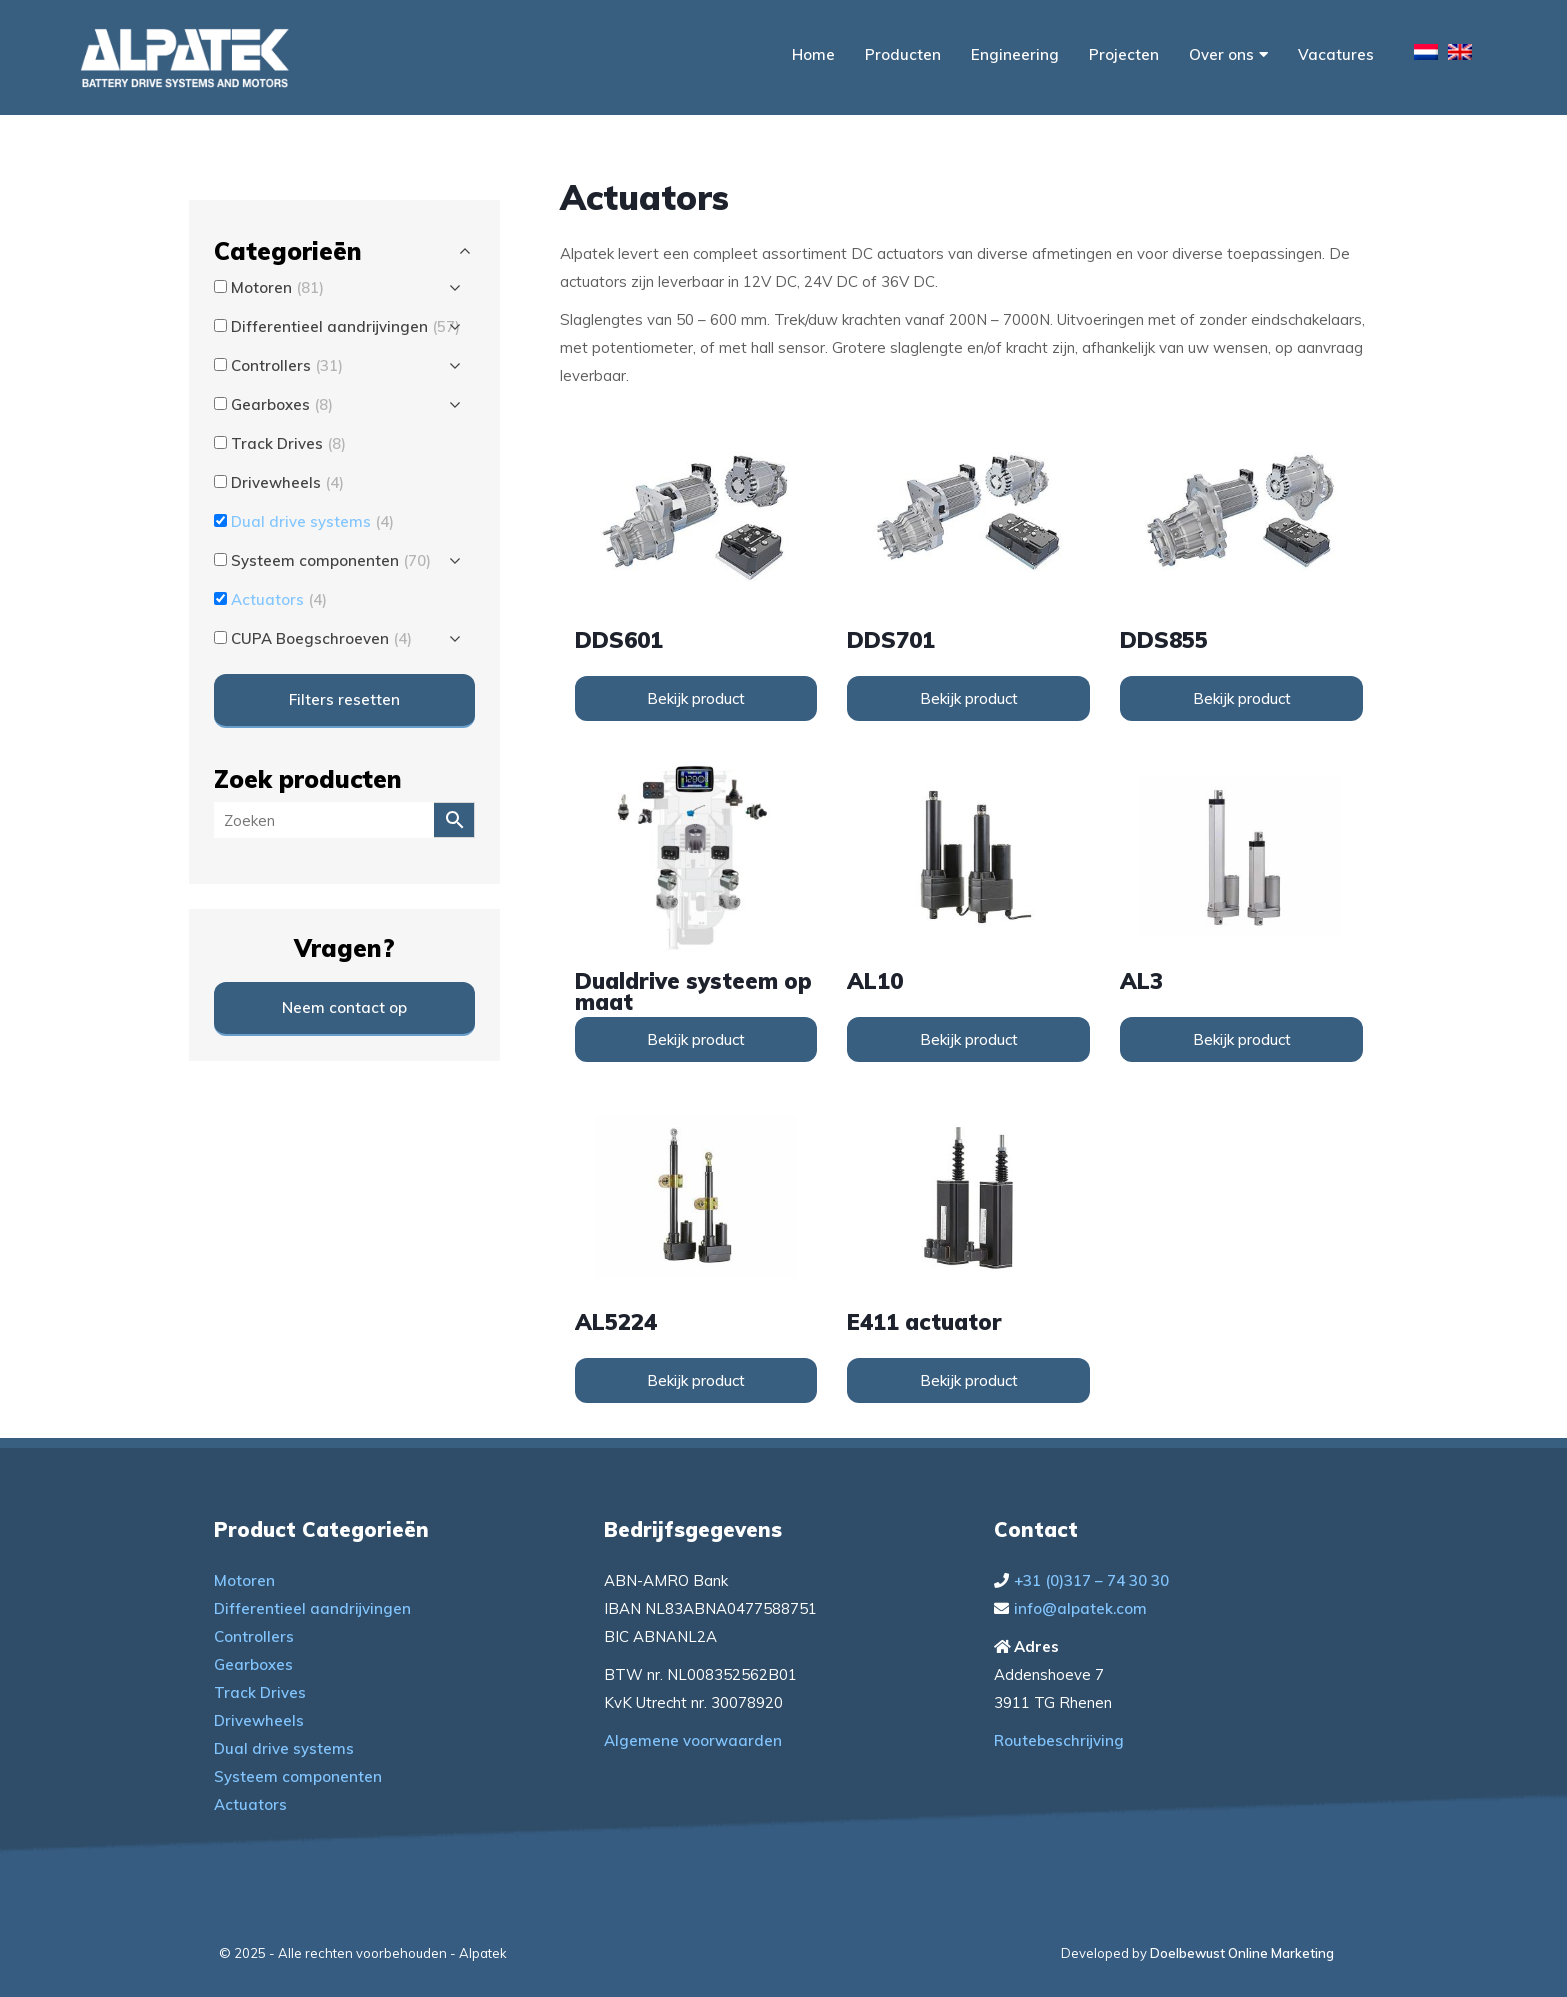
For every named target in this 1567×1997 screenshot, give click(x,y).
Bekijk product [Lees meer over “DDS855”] (1242, 698)
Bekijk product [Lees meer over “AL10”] (969, 1039)
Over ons (1228, 54)
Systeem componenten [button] (331, 560)
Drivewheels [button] (287, 482)
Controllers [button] (287, 365)
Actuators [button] (279, 599)
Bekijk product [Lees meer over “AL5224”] (696, 1380)
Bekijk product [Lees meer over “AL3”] (1242, 1039)
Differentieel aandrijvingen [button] (345, 326)
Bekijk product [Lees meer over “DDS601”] (696, 698)
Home (813, 54)
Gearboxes (253, 1664)
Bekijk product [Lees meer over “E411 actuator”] (969, 1380)
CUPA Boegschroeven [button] (321, 638)
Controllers (254, 1636)
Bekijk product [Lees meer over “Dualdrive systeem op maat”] (696, 1039)
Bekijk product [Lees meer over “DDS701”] (969, 698)
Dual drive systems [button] (312, 521)
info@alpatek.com (1080, 1608)
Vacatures (1336, 54)
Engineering (1015, 54)
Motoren (244, 1580)
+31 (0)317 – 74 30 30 (1091, 1580)
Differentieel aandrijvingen (312, 1608)
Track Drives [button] (288, 443)
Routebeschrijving (1059, 1740)
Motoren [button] (277, 287)
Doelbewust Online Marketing (1242, 1953)
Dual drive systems (284, 1748)
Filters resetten (344, 699)
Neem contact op (344, 1007)
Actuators (250, 1804)
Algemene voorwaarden (693, 1740)
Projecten (1124, 54)
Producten (903, 54)
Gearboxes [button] (282, 404)
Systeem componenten (298, 1776)
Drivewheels (259, 1720)
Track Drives (260, 1692)
